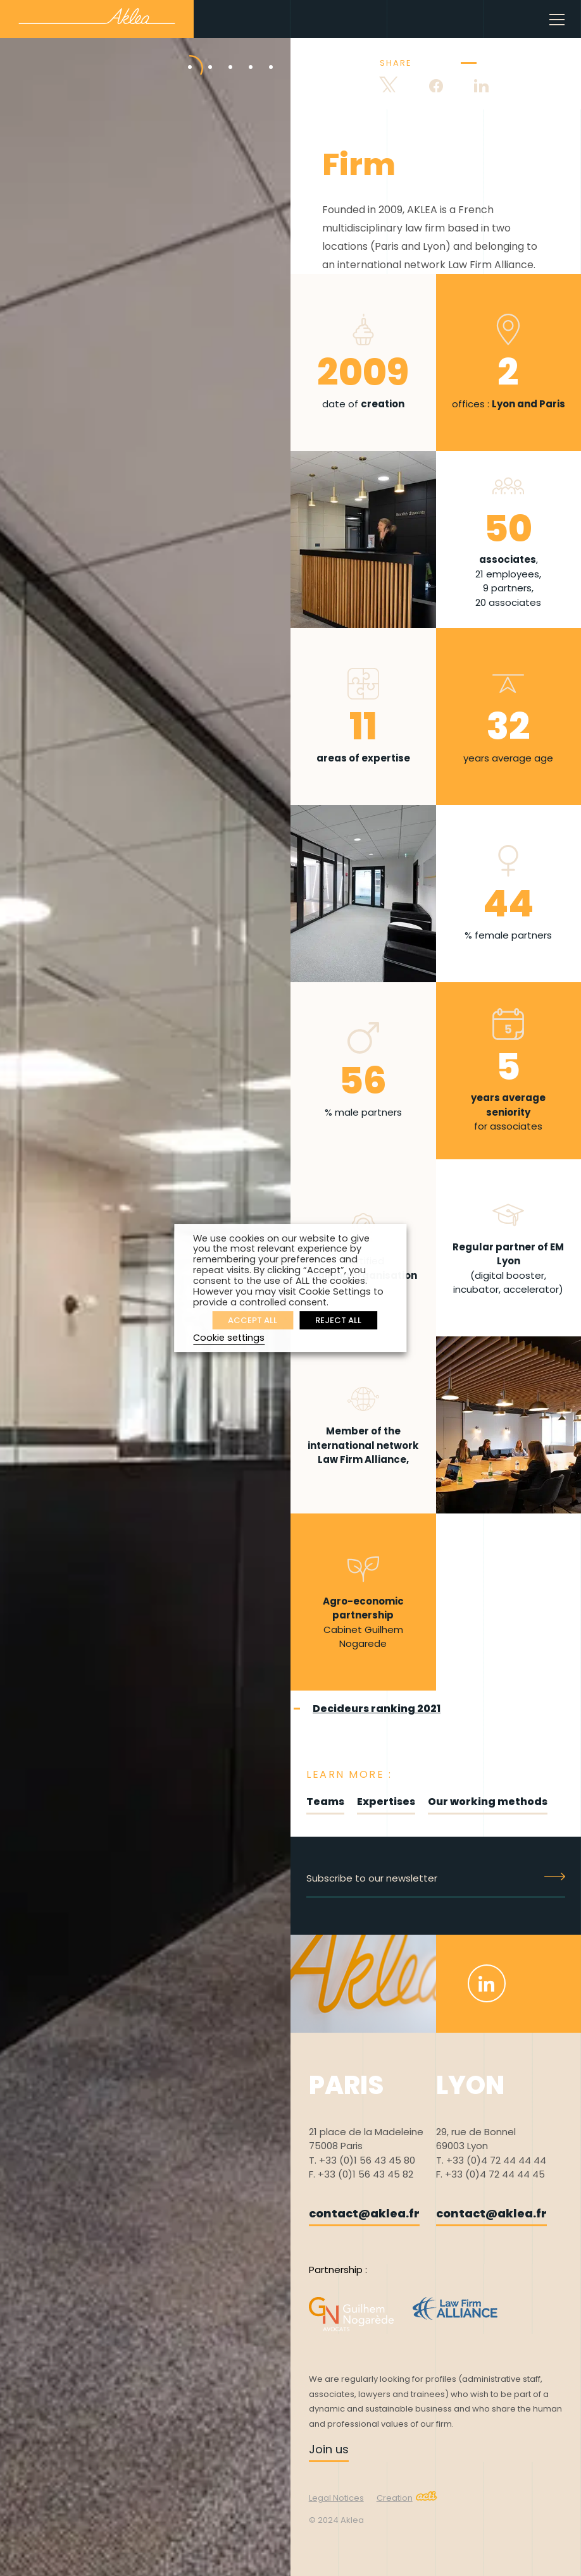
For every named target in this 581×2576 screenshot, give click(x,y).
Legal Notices (336, 2498)
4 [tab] (241, 54)
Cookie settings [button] (229, 1337)
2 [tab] (200, 54)
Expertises (386, 1801)
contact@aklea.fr (364, 2213)
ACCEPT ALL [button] (252, 1320)
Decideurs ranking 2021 (376, 1708)
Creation (407, 2498)
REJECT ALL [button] (338, 1320)
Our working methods (487, 1801)
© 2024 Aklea (336, 2520)
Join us (329, 2449)
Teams (325, 1801)
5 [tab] (261, 54)
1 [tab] (180, 54)
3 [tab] (221, 54)
